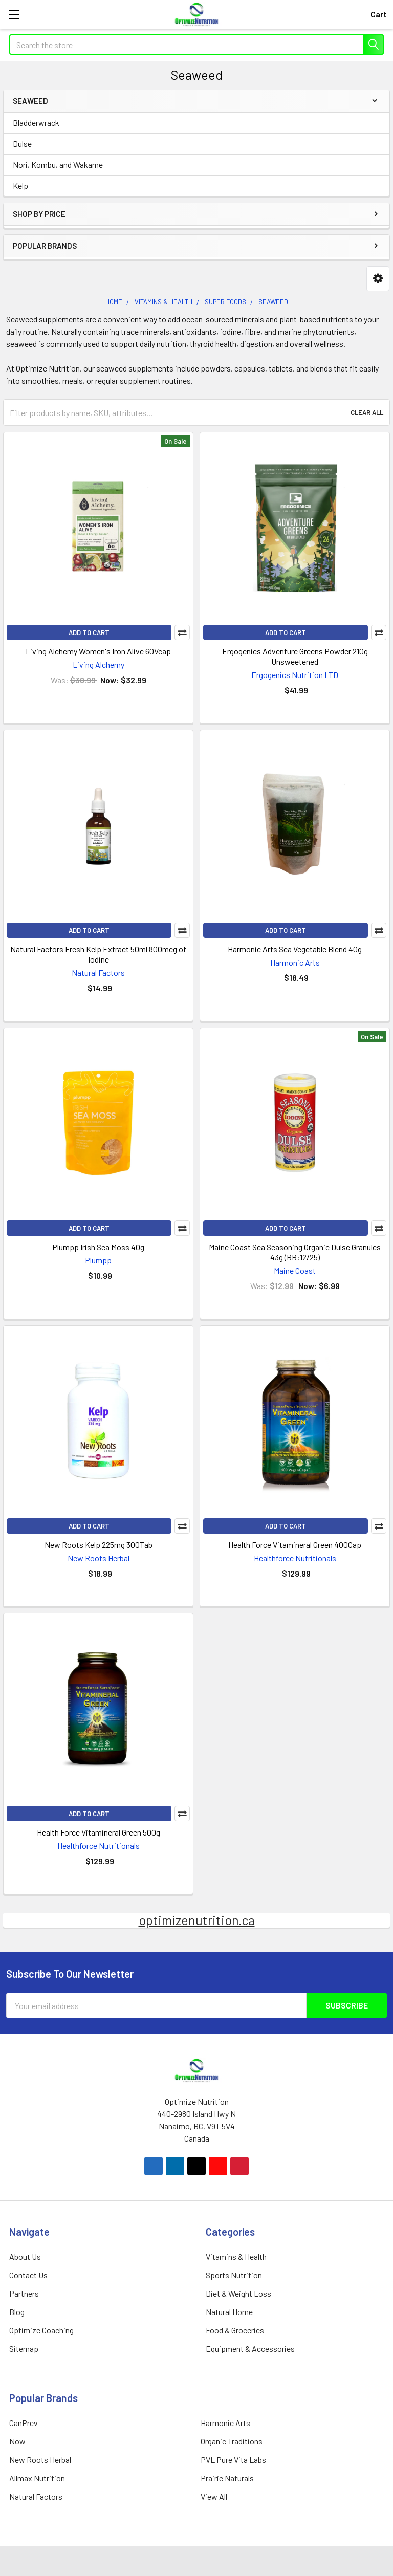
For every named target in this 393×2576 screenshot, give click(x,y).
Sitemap (23, 2348)
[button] (377, 278)
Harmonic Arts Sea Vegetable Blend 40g (295, 949)
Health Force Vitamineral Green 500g (98, 1832)
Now (17, 2441)
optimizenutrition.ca (197, 1920)
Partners (24, 2293)
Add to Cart (89, 632)
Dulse (22, 143)
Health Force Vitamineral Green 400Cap (294, 1544)
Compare (182, 632)
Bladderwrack (36, 122)
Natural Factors (35, 2496)
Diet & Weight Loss (238, 2293)
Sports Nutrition (234, 2275)
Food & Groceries (235, 2330)
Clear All (367, 412)
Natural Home (229, 2312)
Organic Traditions (232, 2441)
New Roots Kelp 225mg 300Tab (98, 1544)
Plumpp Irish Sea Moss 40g (98, 1247)
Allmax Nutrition (37, 2478)
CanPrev (23, 2423)
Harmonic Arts (225, 2423)
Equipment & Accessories (250, 2348)
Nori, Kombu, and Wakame (58, 164)
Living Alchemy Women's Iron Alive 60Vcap (98, 651)
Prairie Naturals (227, 2478)
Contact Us (28, 2275)
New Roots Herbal (40, 2459)
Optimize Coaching (41, 2330)
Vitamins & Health (236, 2256)
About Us (25, 2256)
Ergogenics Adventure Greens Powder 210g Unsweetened (295, 656)
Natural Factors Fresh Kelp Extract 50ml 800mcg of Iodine (98, 954)
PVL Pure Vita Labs (233, 2459)
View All (214, 2496)
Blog (17, 2312)
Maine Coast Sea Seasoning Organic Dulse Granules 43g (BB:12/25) (295, 1252)
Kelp (20, 185)
